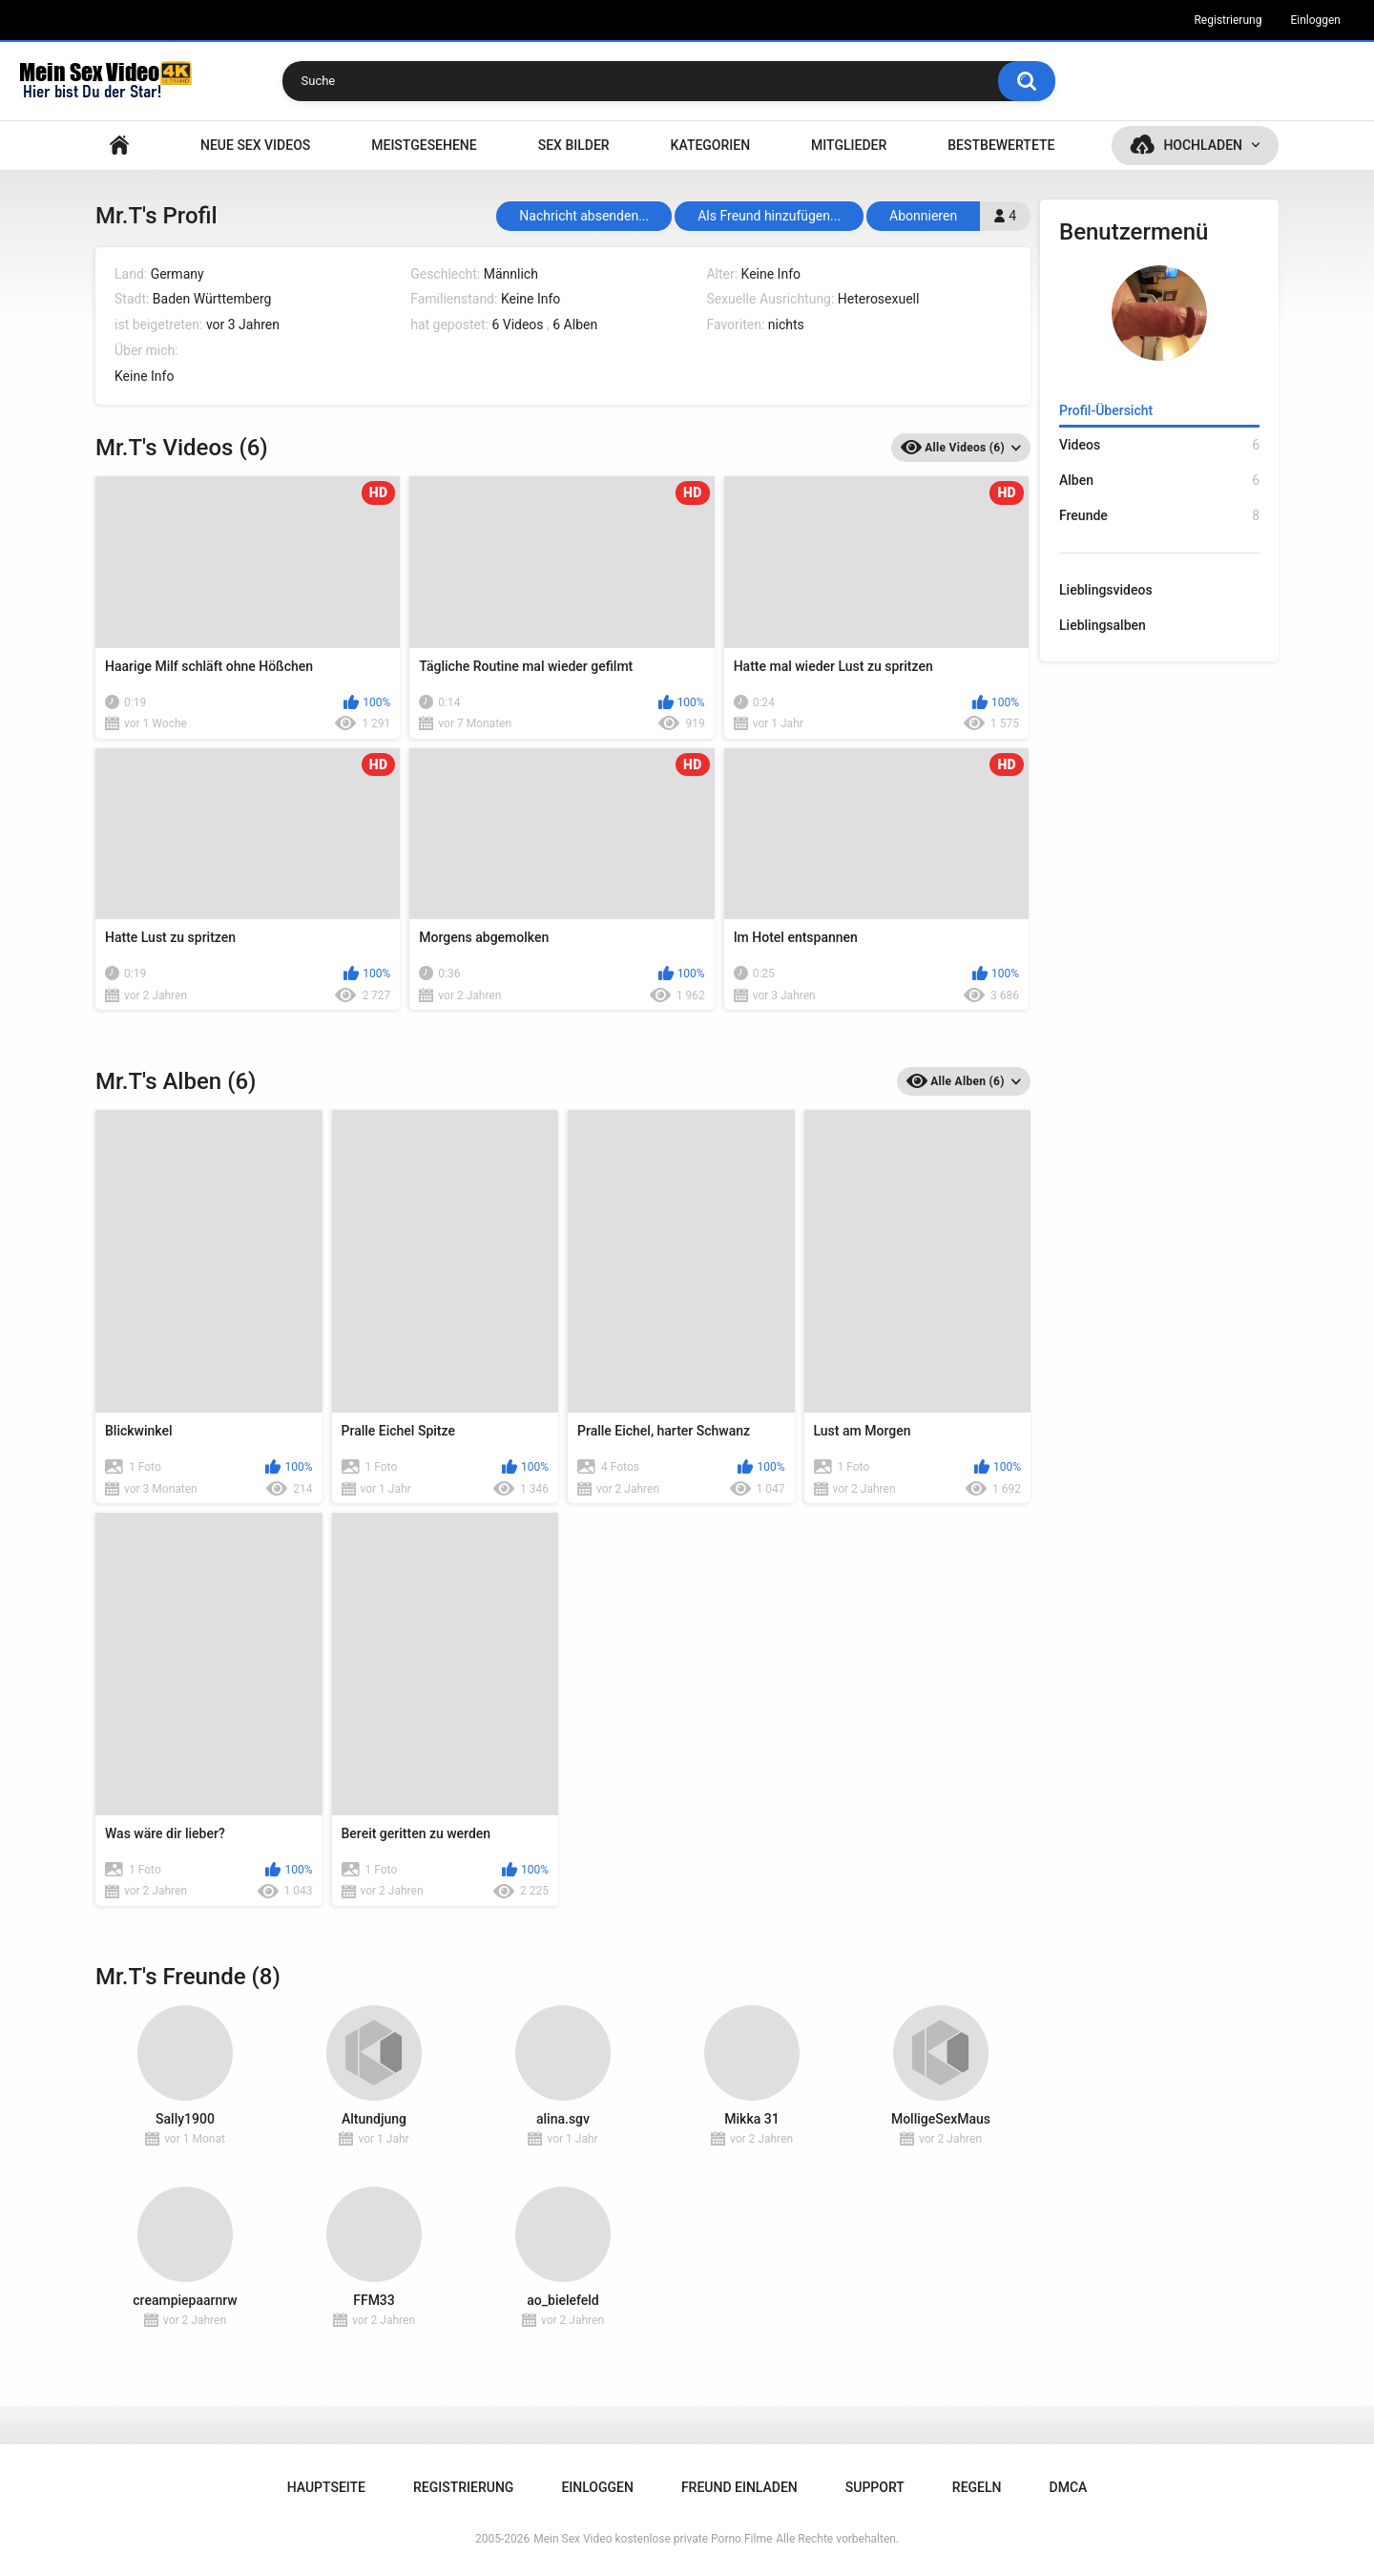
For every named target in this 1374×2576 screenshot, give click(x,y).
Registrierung (1227, 20)
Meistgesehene (423, 145)
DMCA (1069, 2487)
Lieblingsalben (1102, 625)
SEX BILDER (574, 145)
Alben (1159, 480)
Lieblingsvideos (1106, 589)
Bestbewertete (1000, 145)
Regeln (977, 2487)
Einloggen (1315, 20)
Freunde (1159, 516)
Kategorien (711, 145)
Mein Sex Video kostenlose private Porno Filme (652, 2538)
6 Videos (517, 324)
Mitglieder (848, 145)
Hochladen (1202, 145)
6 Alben (574, 324)
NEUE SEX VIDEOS (255, 145)
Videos (1159, 445)
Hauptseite (119, 145)
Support (875, 2487)
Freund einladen (739, 2487)
